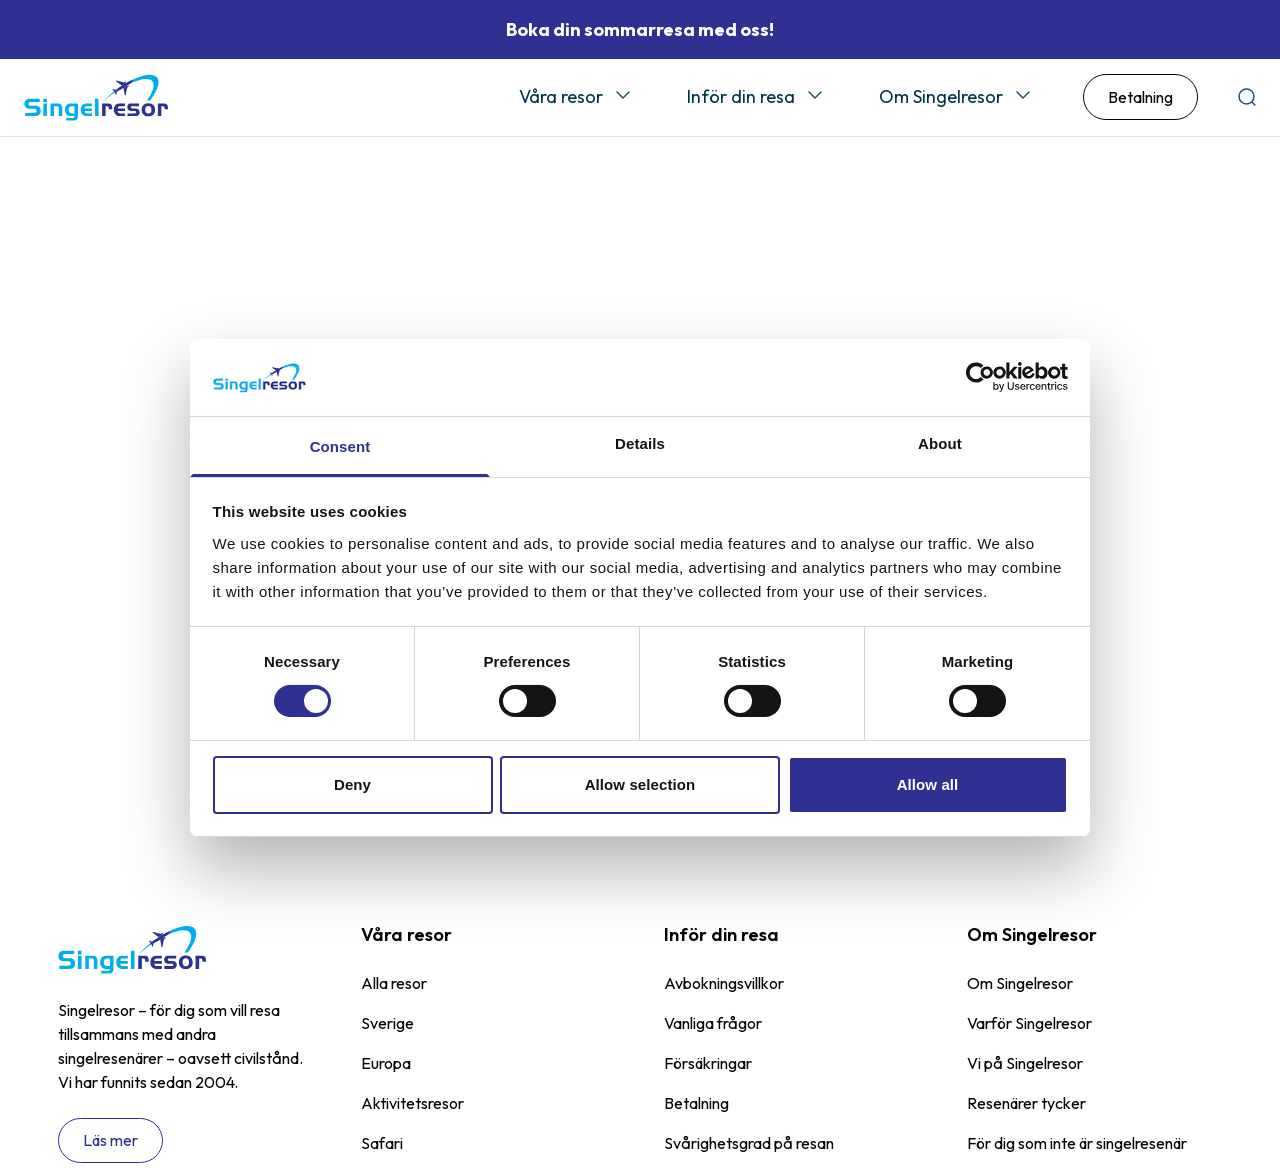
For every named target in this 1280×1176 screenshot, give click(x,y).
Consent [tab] (340, 446)
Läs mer (110, 1143)
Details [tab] (640, 443)
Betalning (1140, 99)
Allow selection (640, 784)
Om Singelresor (941, 97)
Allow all (928, 784)
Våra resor (561, 97)
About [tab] (940, 443)
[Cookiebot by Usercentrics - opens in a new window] (980, 377)
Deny (352, 784)
